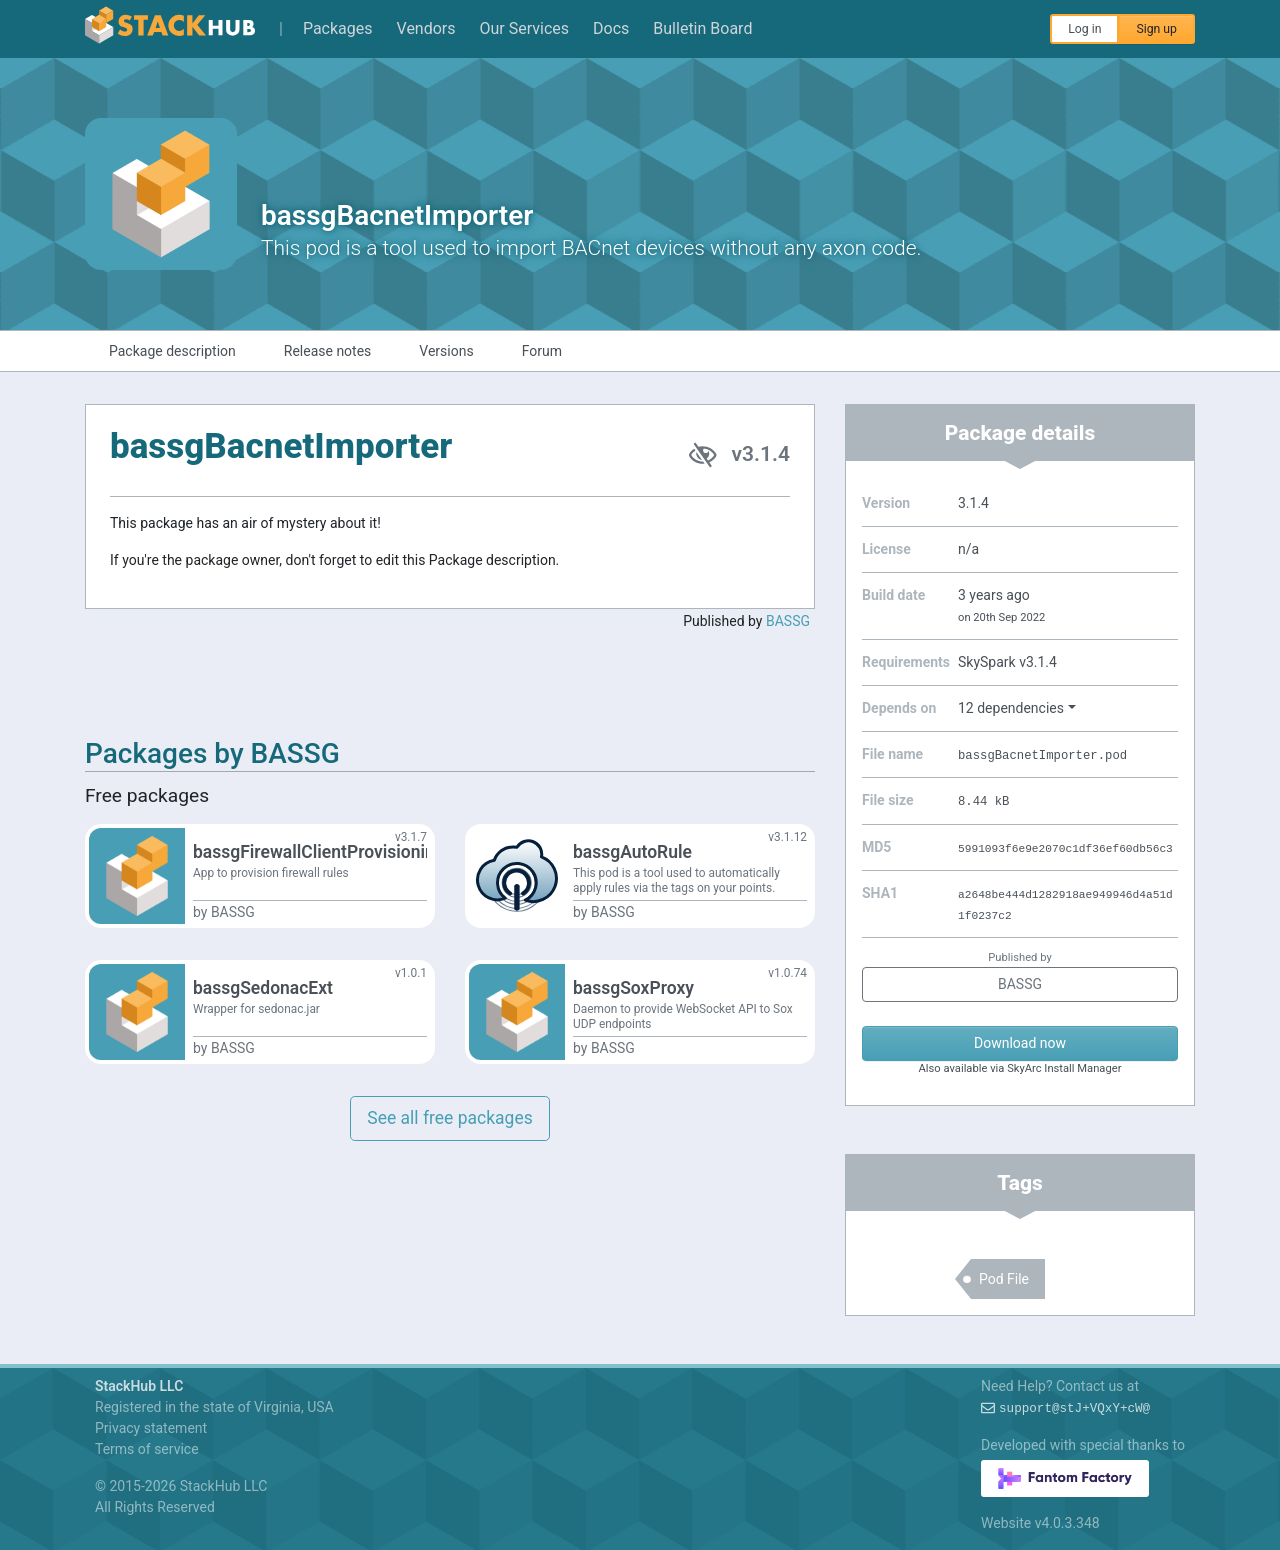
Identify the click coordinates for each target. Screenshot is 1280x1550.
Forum (542, 351)
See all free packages (449, 1118)
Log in (1084, 29)
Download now (1020, 1043)
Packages (338, 28)
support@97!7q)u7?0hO (1074, 1409)
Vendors (426, 28)
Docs (611, 28)
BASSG (788, 621)
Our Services (525, 28)
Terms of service (147, 1449)
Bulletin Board (702, 28)
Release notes (328, 351)
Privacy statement (151, 1428)
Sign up (1156, 29)
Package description (172, 351)
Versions (446, 351)
